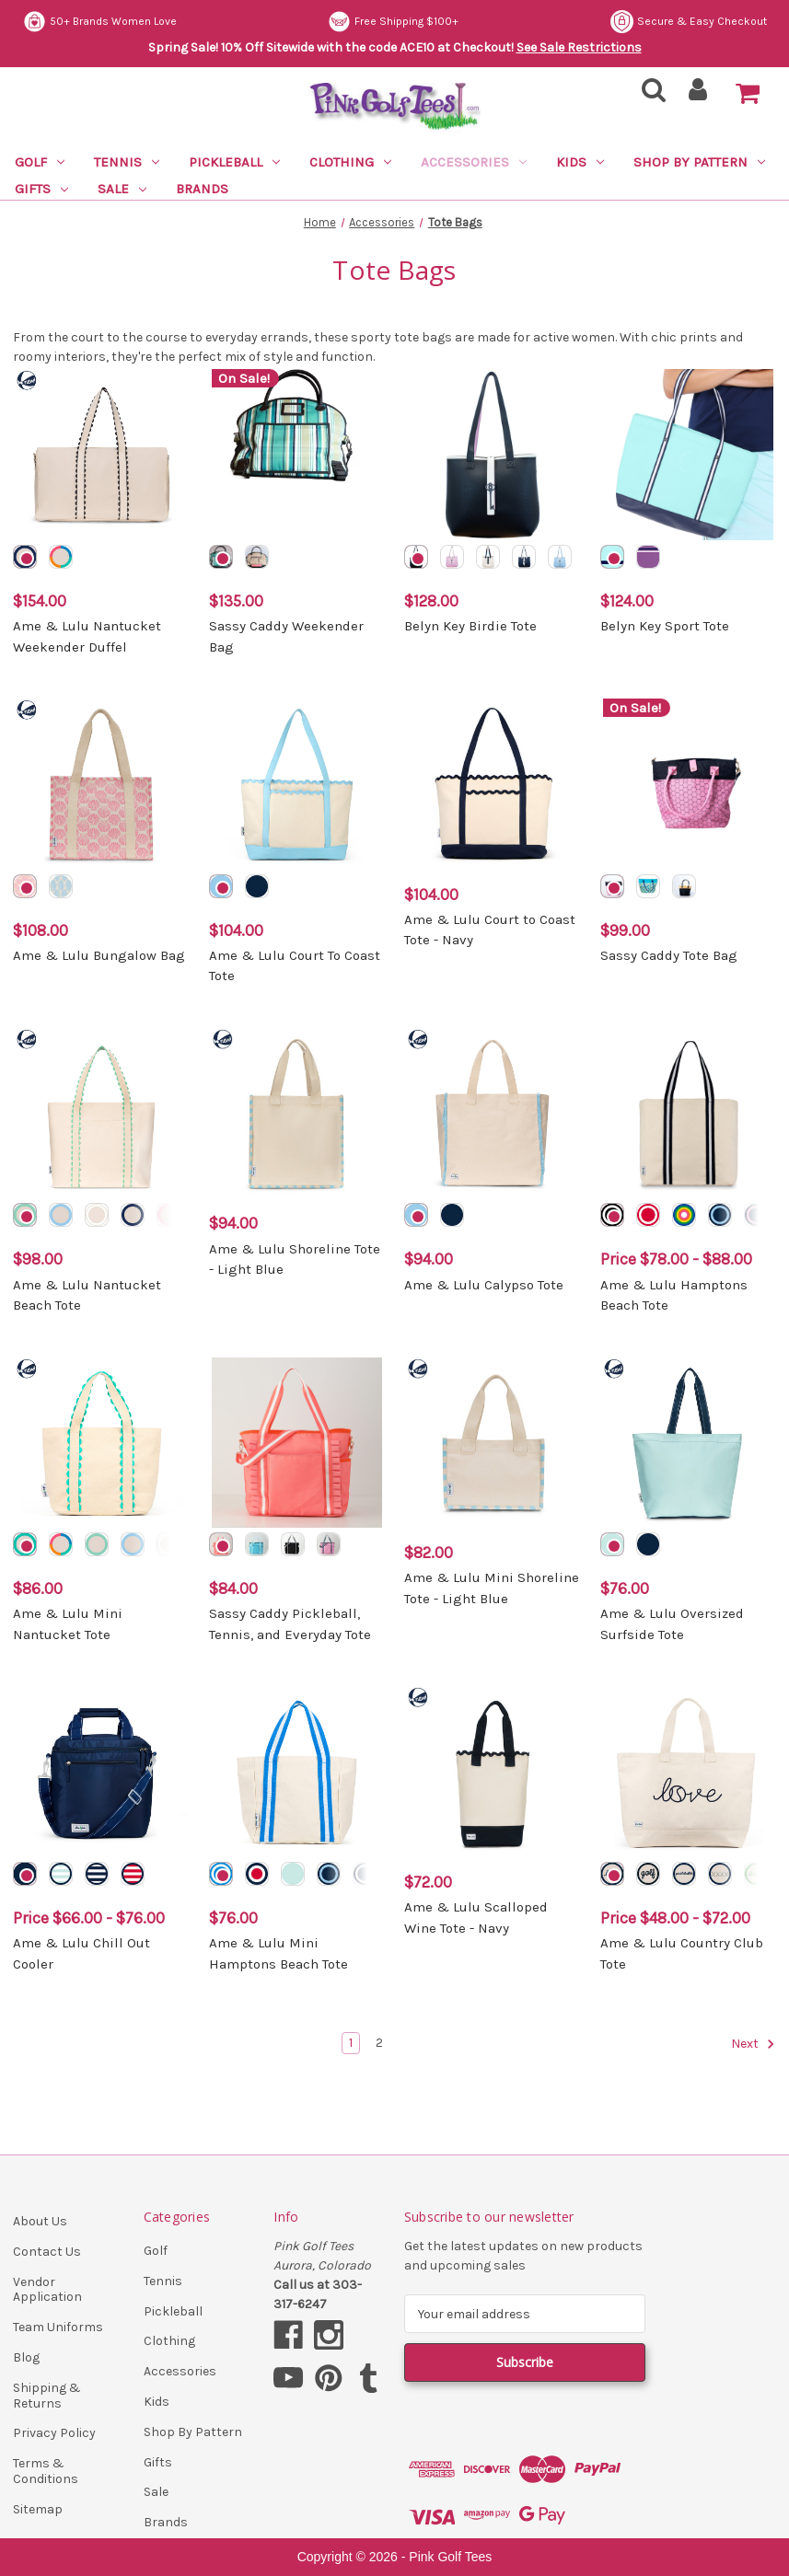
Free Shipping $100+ (701, 21)
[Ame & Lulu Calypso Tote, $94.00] (492, 1113)
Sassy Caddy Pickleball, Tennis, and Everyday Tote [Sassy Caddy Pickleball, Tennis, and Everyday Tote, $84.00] (290, 1624)
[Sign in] (698, 95)
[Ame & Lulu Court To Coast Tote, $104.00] (297, 784)
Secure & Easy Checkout (101, 21)
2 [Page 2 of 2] (379, 2042)
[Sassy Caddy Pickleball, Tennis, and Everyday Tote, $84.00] (297, 1443)
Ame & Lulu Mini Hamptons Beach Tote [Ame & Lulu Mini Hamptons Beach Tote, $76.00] (278, 1953)
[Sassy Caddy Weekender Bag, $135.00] (297, 454)
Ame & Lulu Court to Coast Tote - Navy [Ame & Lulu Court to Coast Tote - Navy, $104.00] (489, 930)
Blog (26, 2357)
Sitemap (38, 2509)
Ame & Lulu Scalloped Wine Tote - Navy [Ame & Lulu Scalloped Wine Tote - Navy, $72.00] (476, 1917)
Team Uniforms (58, 2327)
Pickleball (234, 162)
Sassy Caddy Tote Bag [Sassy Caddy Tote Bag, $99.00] (668, 955)
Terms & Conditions (45, 2471)
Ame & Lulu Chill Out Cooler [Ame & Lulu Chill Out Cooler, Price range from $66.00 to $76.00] (81, 1953)
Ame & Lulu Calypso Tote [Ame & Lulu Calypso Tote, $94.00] (483, 1284)
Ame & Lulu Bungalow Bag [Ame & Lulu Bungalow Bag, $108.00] (99, 955)
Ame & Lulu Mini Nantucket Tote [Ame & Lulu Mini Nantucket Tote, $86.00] (67, 1624)
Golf (39, 162)
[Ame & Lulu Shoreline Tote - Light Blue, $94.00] (297, 1113)
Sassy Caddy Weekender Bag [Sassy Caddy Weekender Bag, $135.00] (286, 636)
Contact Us (47, 2251)
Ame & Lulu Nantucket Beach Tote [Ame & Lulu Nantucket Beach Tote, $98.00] (87, 1295)
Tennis (126, 162)
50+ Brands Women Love (407, 21)
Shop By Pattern (699, 162)
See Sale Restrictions (579, 47)
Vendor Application (47, 2289)
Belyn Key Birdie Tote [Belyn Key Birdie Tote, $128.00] (470, 626)
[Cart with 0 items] (747, 94)
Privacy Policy (54, 2433)
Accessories (474, 162)
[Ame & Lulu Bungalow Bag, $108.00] (101, 784)
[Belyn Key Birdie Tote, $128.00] (492, 454)
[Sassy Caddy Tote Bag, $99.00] (688, 784)
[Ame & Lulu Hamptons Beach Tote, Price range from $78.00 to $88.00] (688, 1113)
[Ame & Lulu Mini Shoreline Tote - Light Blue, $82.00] (492, 1443)
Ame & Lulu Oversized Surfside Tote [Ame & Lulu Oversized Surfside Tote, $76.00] (672, 1624)
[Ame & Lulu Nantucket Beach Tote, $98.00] (101, 1113)
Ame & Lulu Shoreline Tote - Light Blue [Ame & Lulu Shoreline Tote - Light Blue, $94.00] (294, 1259)
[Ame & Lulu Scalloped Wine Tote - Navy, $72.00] (492, 1771)
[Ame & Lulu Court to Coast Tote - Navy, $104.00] (492, 784)
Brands (202, 188)
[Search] (648, 95)
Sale (122, 188)
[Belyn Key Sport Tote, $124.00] (688, 454)
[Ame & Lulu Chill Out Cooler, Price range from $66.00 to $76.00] (101, 1771)
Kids (580, 162)
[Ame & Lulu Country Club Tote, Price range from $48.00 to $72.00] (688, 1771)
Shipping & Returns (47, 2395)
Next (753, 2044)
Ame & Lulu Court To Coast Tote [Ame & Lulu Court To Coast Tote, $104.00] (294, 966)
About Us (40, 2221)
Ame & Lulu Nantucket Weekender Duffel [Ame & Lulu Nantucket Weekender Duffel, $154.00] (87, 636)
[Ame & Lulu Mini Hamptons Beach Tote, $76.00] (297, 1771)
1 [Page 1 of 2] (351, 2042)
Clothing (350, 162)
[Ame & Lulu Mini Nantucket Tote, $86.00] (101, 1443)
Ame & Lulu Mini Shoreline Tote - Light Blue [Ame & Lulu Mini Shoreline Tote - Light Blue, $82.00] (491, 1588)
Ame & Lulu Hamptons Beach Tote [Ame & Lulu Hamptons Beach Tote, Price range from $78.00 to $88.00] (674, 1295)
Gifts (41, 188)
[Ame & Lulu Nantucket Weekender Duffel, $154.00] (101, 454)
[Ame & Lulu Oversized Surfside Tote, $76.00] (688, 1443)
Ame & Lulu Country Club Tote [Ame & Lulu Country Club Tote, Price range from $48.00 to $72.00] (681, 1953)
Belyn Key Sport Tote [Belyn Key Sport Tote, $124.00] (664, 626)
